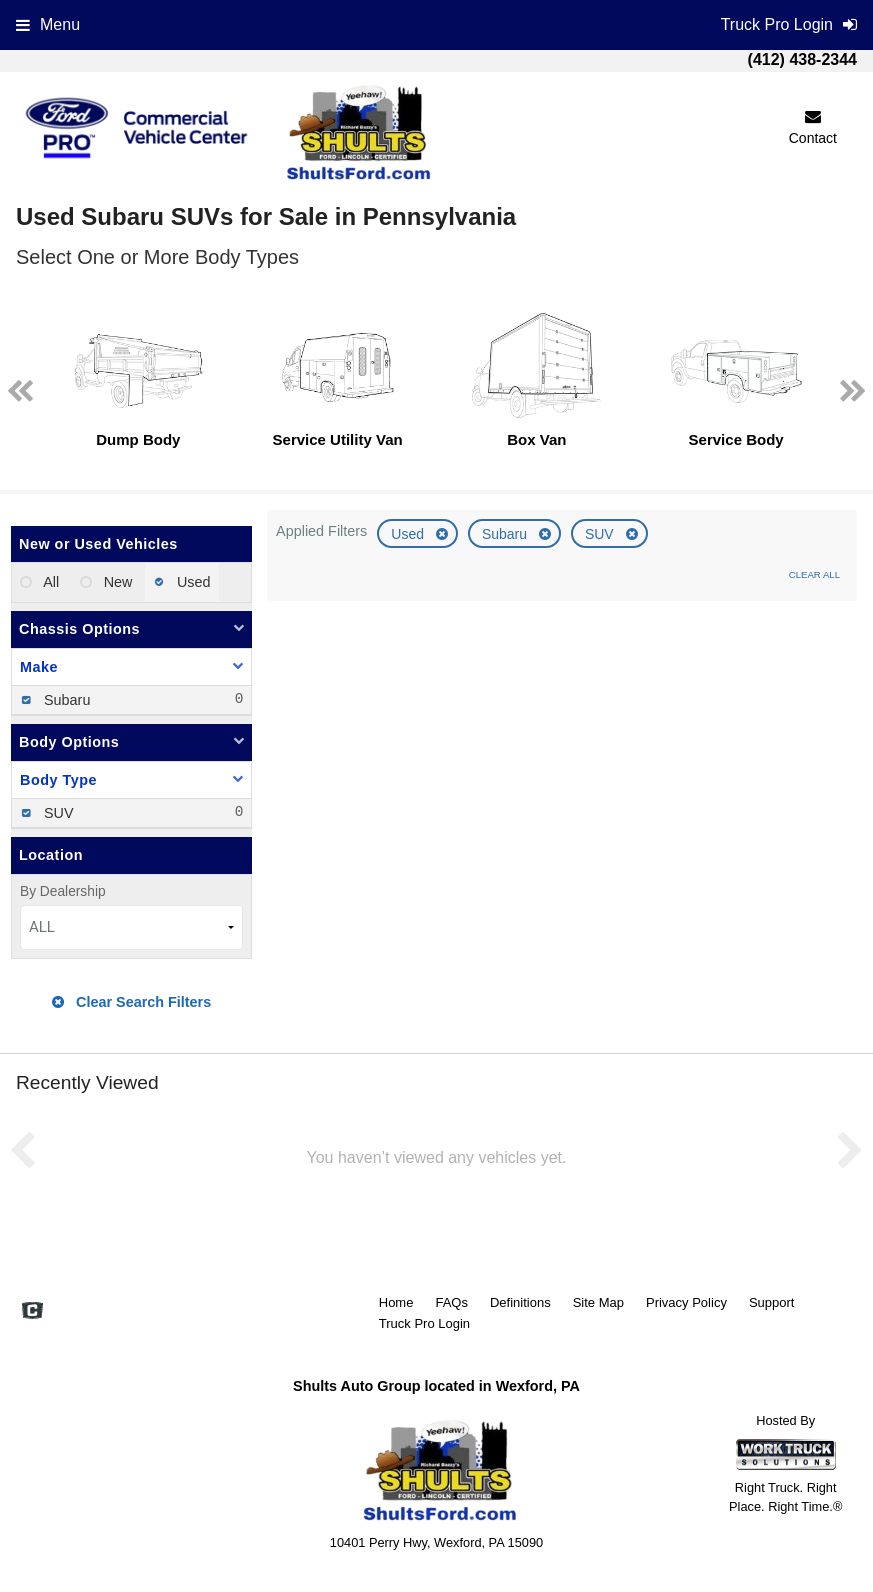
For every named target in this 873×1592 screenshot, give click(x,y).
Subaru (506, 534)
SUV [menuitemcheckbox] (57, 813)
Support (772, 1302)
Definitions (520, 1302)
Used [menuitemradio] (192, 582)
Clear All (814, 574)
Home (396, 1302)
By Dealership (63, 891)
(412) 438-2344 (802, 59)
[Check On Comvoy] (32, 1313)
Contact (813, 127)
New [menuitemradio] (116, 582)
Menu (48, 24)
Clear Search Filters (131, 1002)
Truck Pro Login (424, 1323)
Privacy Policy (686, 1302)
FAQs (451, 1302)
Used (409, 534)
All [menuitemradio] (49, 582)
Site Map (598, 1302)
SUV (601, 534)
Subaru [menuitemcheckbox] (65, 700)
